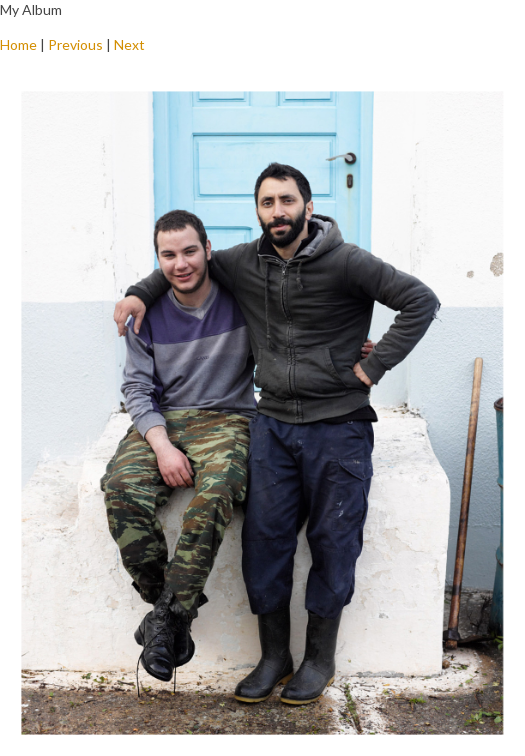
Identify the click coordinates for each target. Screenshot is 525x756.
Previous (75, 44)
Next (129, 44)
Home (18, 44)
